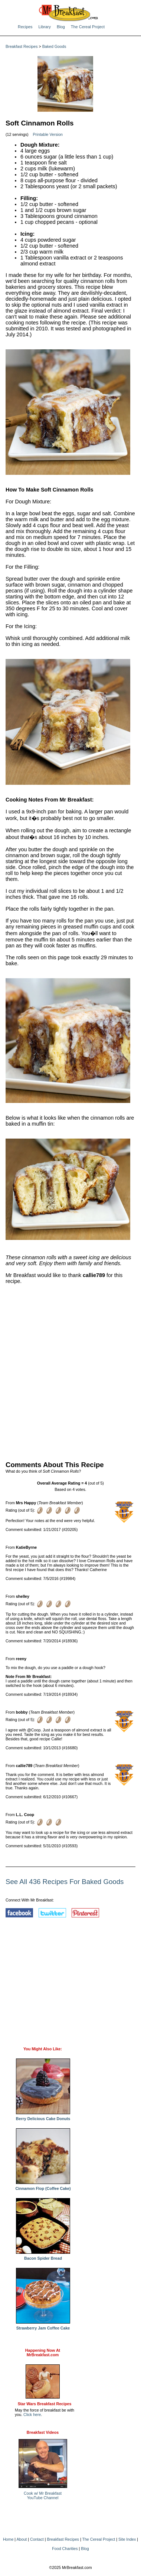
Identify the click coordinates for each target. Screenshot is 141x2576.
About (21, 2539)
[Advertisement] (70, 1371)
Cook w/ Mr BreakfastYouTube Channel (43, 2495)
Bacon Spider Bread (43, 2256)
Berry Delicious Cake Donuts (43, 2117)
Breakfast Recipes (21, 46)
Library (45, 27)
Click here (32, 2414)
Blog (61, 27)
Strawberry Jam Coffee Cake (43, 2326)
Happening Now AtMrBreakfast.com (42, 2352)
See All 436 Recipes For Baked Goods (65, 1882)
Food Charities (65, 2548)
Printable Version (48, 134)
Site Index (127, 2539)
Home (8, 2539)
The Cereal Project (88, 27)
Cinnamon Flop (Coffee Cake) (42, 2186)
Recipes (25, 27)
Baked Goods (54, 46)
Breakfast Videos (43, 2432)
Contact (37, 2539)
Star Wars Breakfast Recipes (45, 2404)
